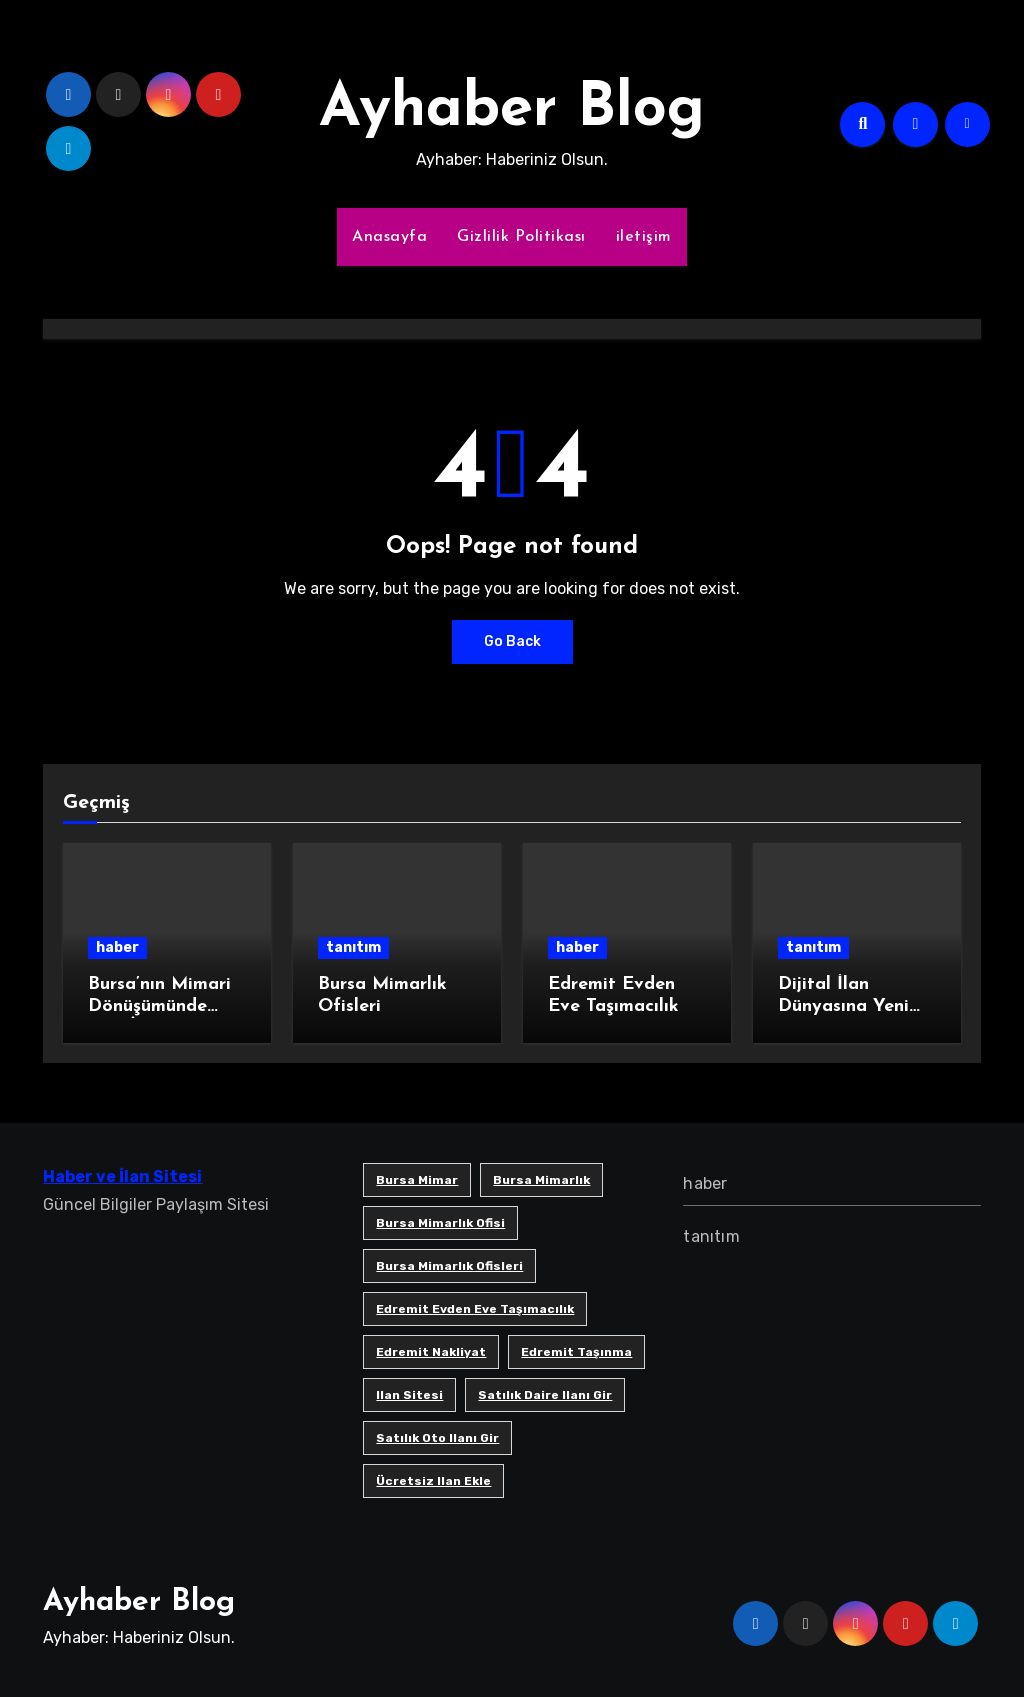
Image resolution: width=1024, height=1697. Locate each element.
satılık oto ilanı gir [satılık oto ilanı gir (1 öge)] (437, 1438)
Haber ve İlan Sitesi (122, 1176)
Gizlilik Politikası (521, 237)
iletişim (644, 237)
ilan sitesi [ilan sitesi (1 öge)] (409, 1395)
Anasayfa (389, 237)
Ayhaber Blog (512, 110)
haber (117, 947)
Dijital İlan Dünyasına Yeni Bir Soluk (843, 1006)
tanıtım (353, 947)
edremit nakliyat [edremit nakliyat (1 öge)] (431, 1352)
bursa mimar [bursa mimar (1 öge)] (417, 1180)
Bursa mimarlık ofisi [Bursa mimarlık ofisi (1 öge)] (440, 1223)
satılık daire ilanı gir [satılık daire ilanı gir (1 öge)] (545, 1395)
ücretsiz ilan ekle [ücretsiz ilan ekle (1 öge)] (433, 1481)
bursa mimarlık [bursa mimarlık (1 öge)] (541, 1180)
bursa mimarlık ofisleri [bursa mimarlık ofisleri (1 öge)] (449, 1266)
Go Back (512, 641)
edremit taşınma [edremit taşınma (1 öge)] (576, 1352)
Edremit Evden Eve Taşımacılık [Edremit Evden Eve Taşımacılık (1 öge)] (475, 1309)
